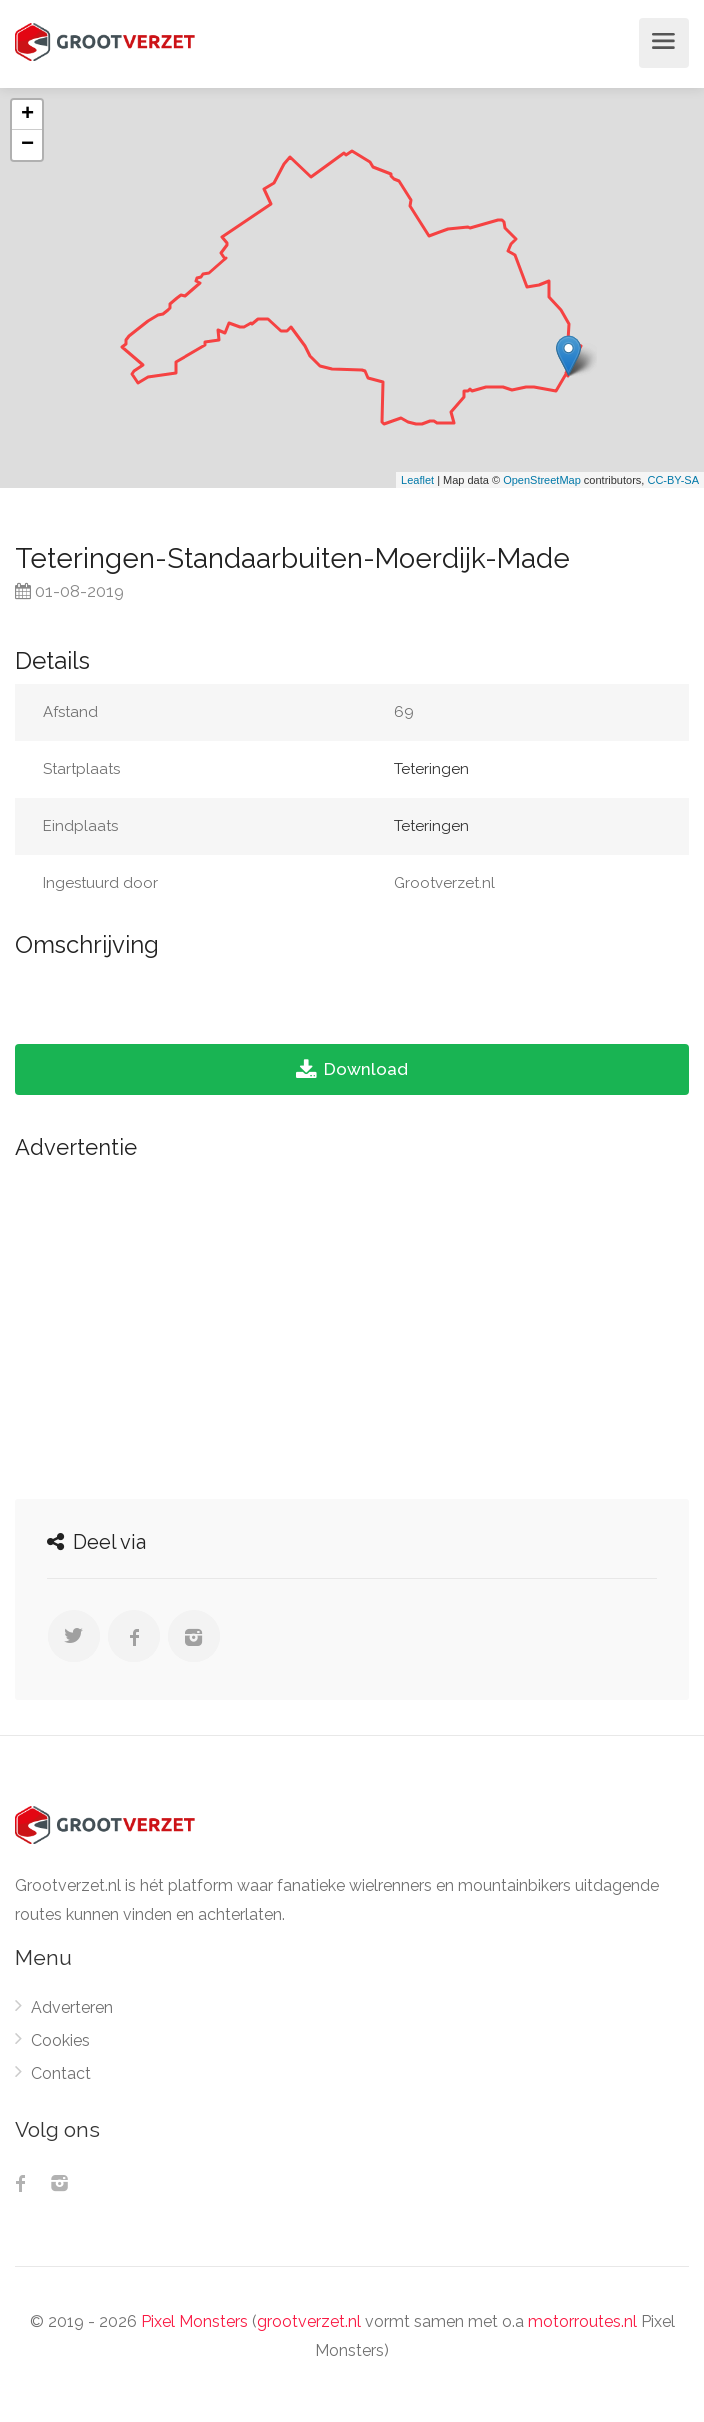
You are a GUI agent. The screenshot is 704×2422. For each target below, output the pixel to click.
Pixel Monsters (194, 2321)
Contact (61, 2073)
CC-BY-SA (673, 480)
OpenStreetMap (542, 480)
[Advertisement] (352, 1324)
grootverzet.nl (309, 2321)
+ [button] (27, 115)
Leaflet (417, 480)
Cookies (60, 2040)
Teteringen (431, 769)
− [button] (27, 145)
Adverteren (72, 2007)
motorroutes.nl (582, 2321)
